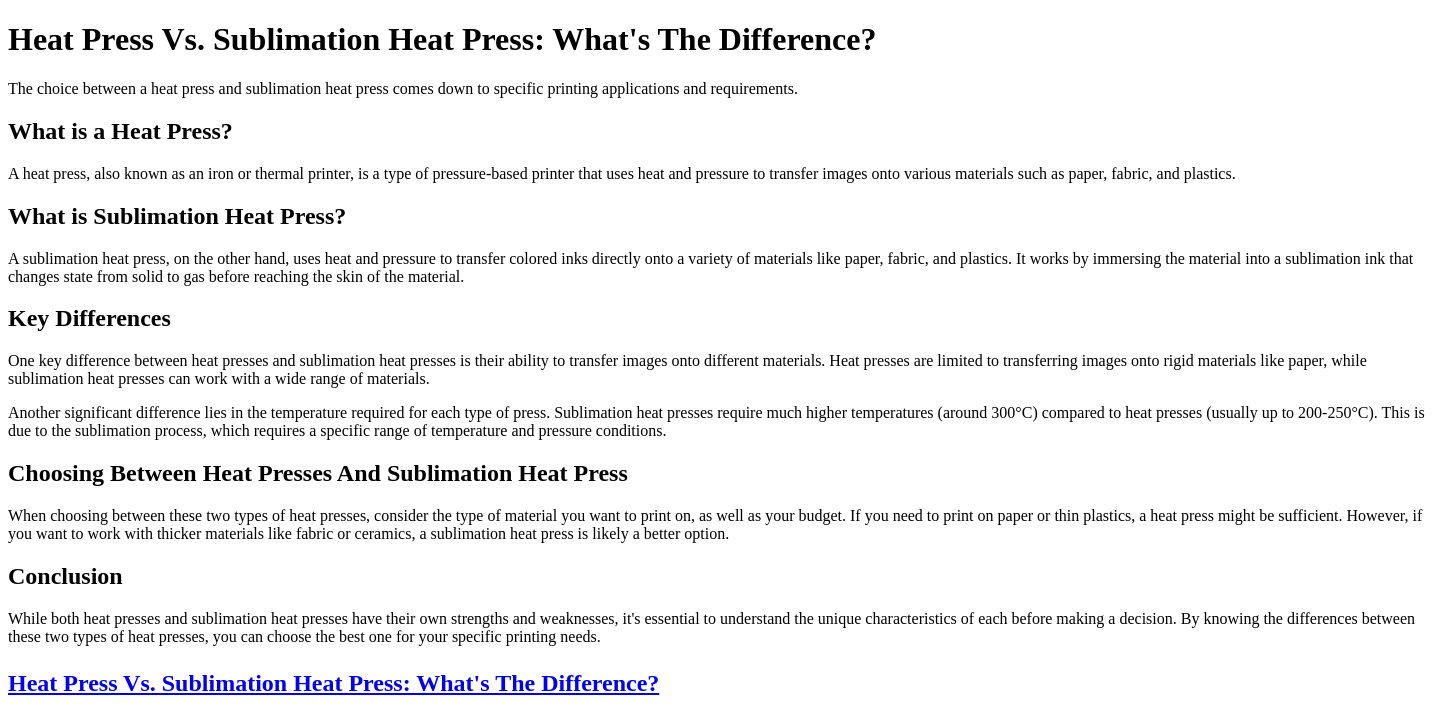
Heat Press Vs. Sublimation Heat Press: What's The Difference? (333, 683)
